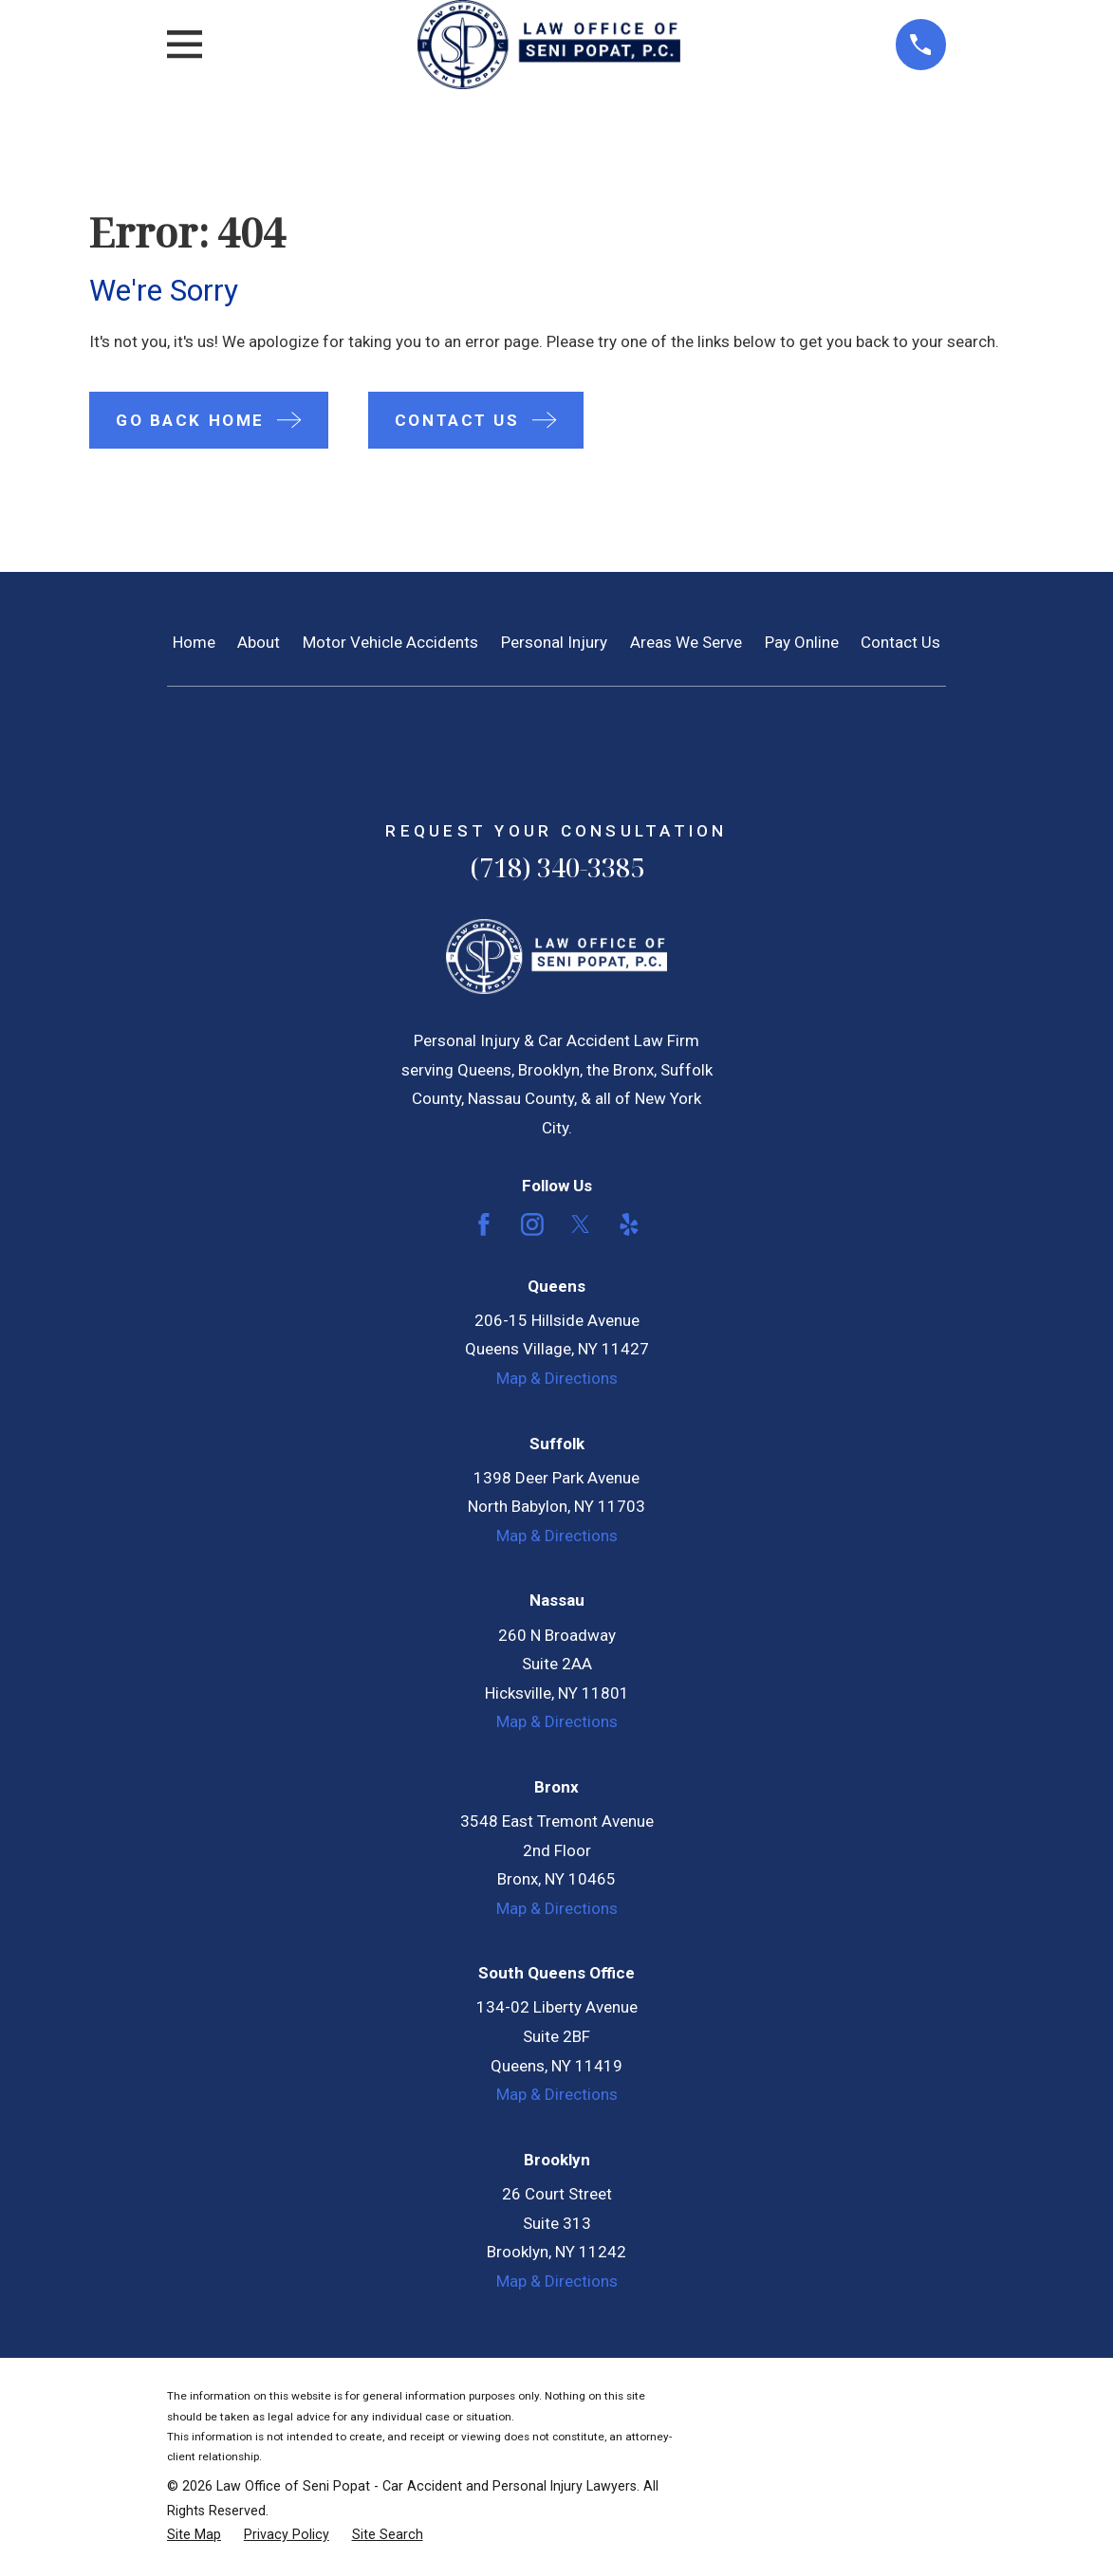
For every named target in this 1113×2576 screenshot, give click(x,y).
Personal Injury (554, 642)
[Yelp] (629, 1224)
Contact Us (900, 642)
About (258, 642)
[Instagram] (532, 1224)
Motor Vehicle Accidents (390, 642)
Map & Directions (557, 1378)
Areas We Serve (686, 642)
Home (194, 642)
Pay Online (802, 642)
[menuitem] (194, 2535)
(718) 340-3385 (557, 867)
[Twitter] (580, 1224)
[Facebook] (484, 1224)
